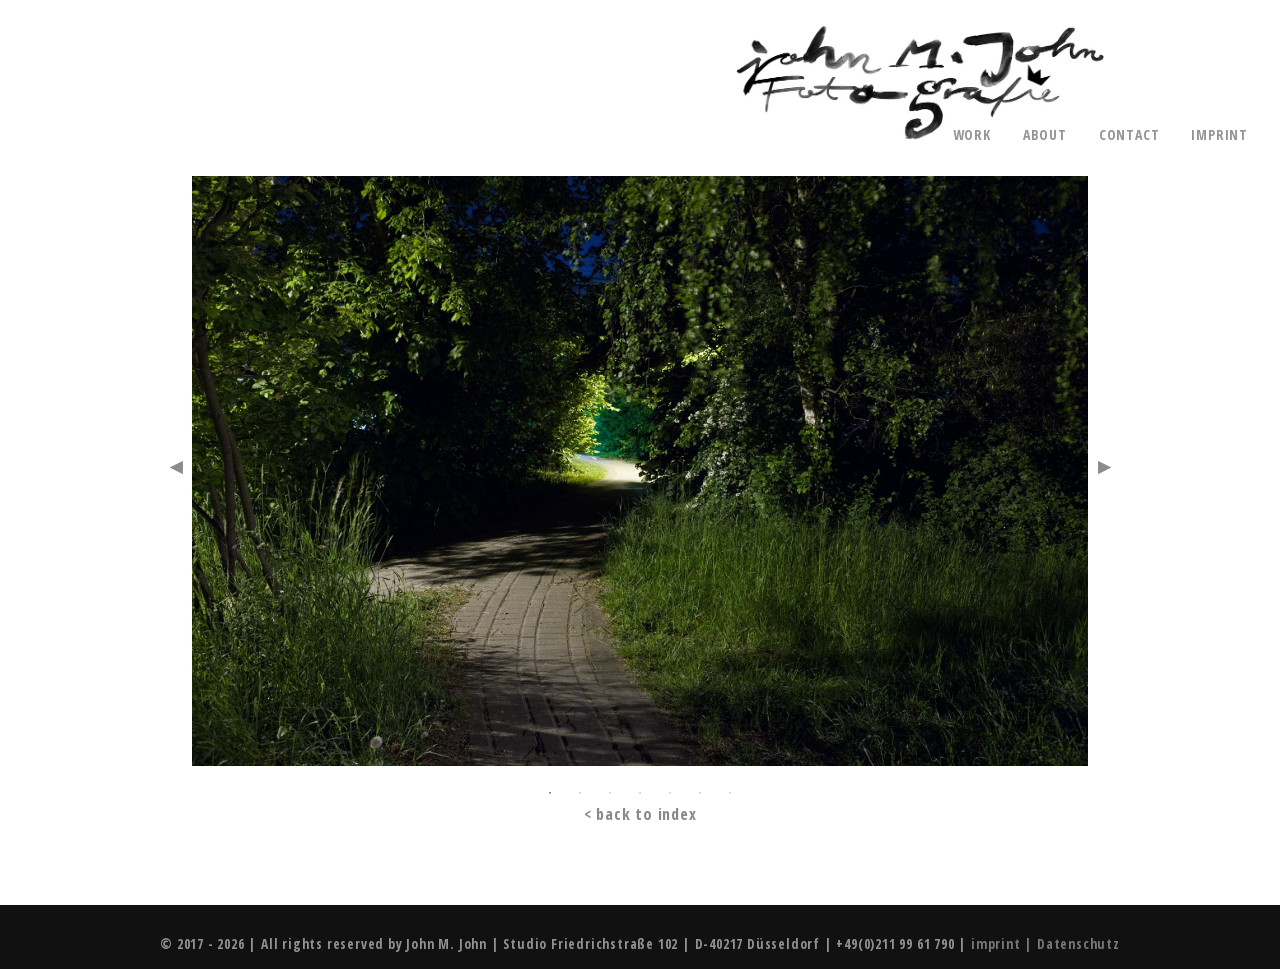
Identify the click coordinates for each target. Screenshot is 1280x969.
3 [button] (610, 793)
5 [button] (670, 793)
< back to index (640, 814)
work (972, 135)
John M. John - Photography (920, 83)
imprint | (1004, 943)
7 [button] (730, 793)
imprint (1219, 135)
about (1045, 135)
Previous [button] (176, 467)
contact (1129, 135)
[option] (640, 475)
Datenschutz (1078, 943)
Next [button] (1104, 467)
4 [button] (640, 793)
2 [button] (580, 793)
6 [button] (700, 793)
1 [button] (550, 793)
